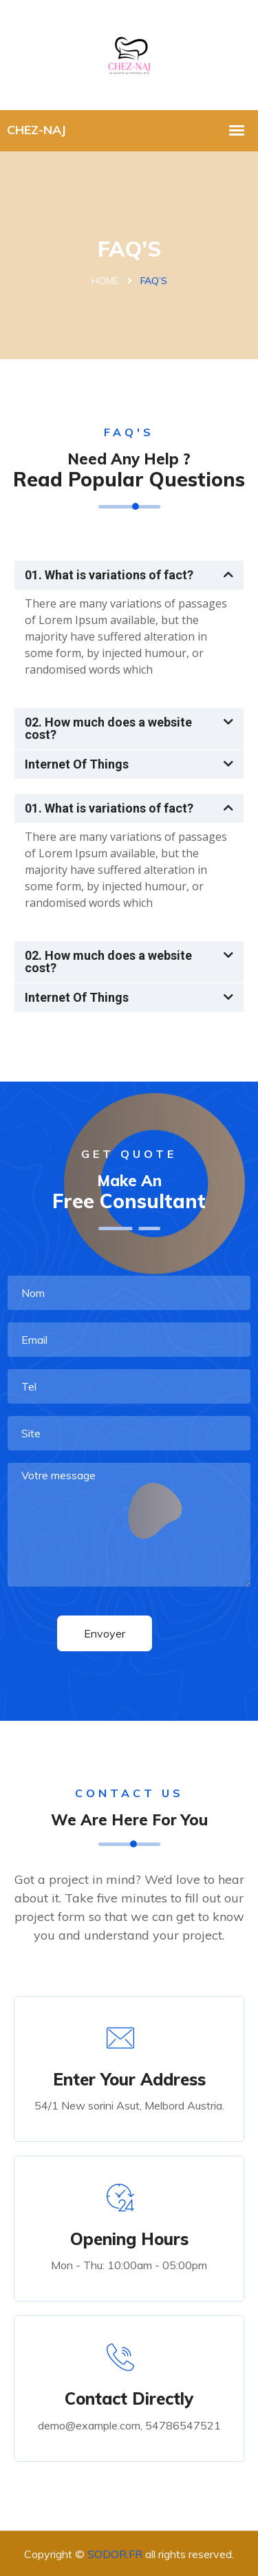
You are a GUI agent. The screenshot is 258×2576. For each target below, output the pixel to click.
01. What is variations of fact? (109, 575)
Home (105, 281)
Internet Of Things (77, 764)
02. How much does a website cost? (108, 728)
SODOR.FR (114, 2554)
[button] (129, 575)
